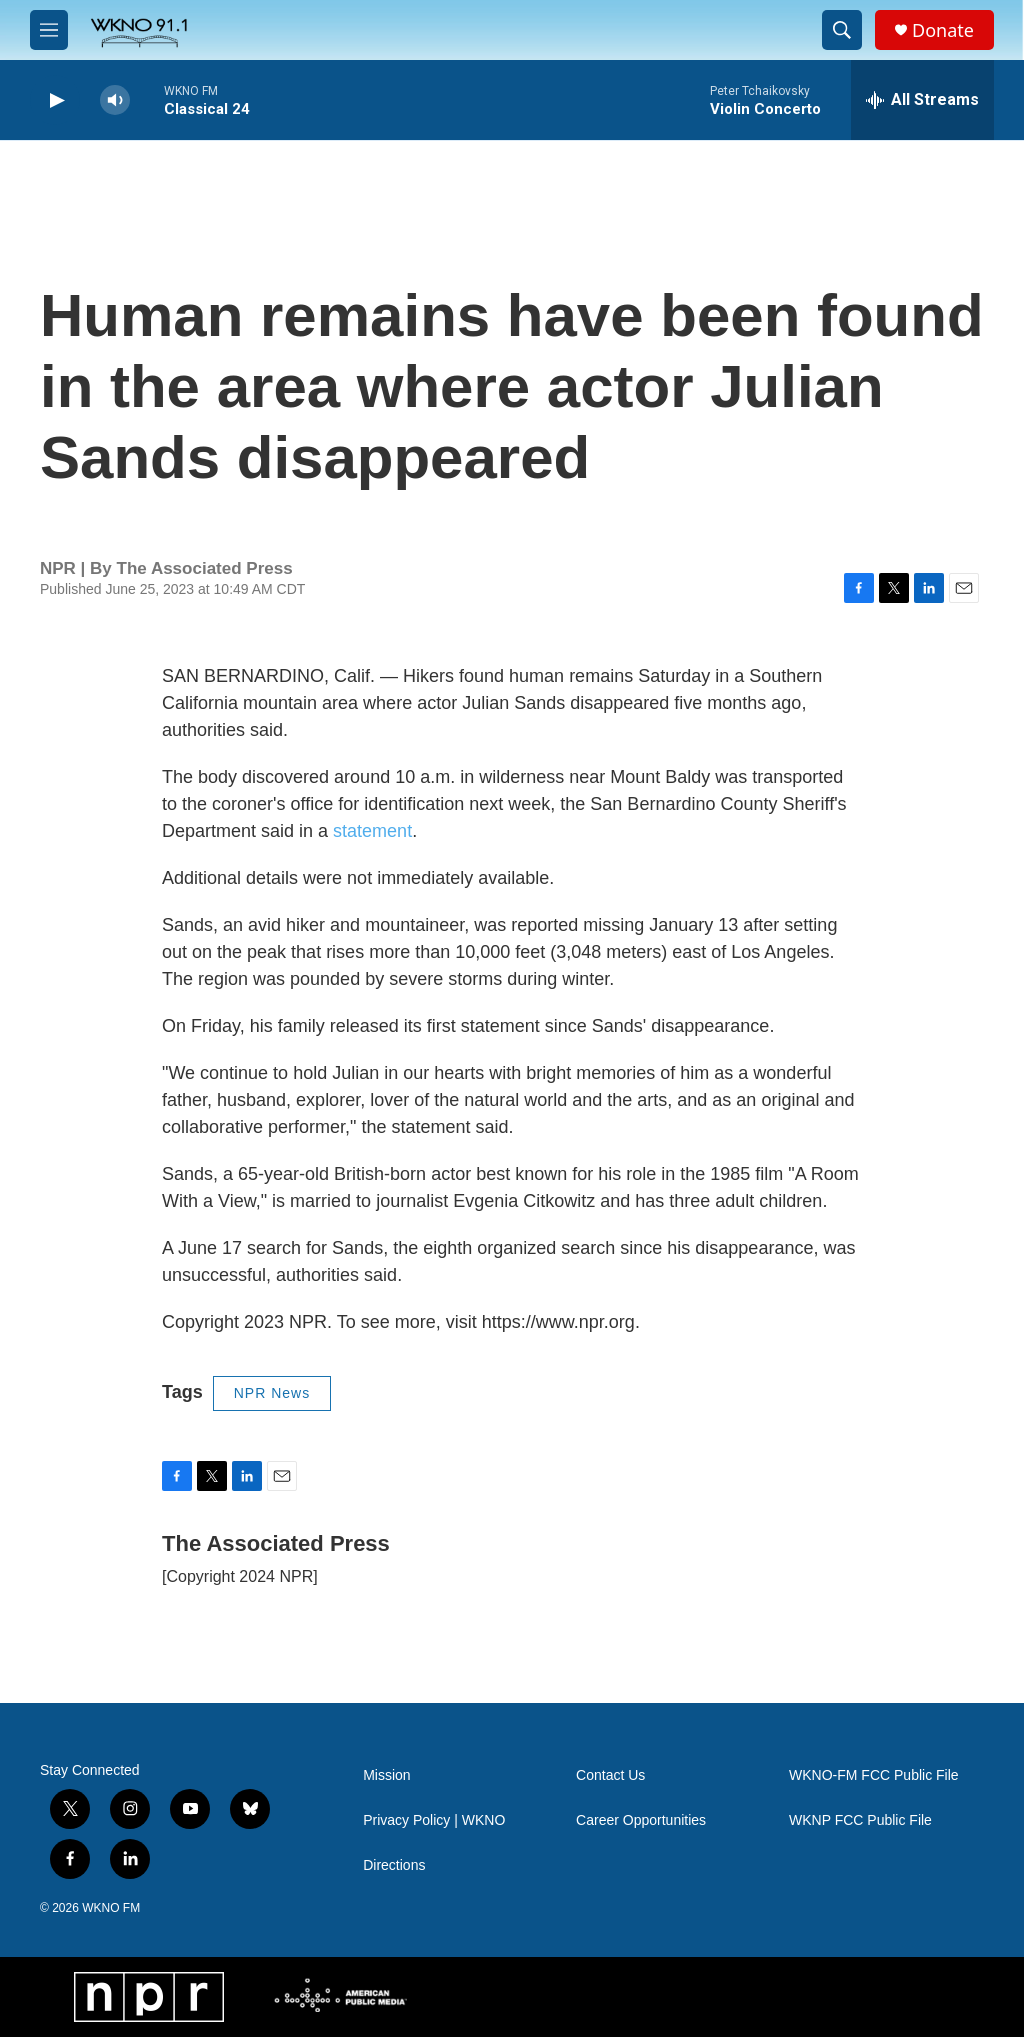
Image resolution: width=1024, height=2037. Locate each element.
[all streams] (922, 100)
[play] (55, 100)
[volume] (115, 100)
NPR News (272, 1393)
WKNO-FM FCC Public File (874, 1775)
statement (372, 831)
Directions (394, 1865)
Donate (943, 30)
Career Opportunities (641, 1820)
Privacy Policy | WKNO (434, 1820)
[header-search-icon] (842, 30)
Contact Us (610, 1775)
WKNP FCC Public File (860, 1820)
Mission (386, 1775)
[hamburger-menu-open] (49, 30)
